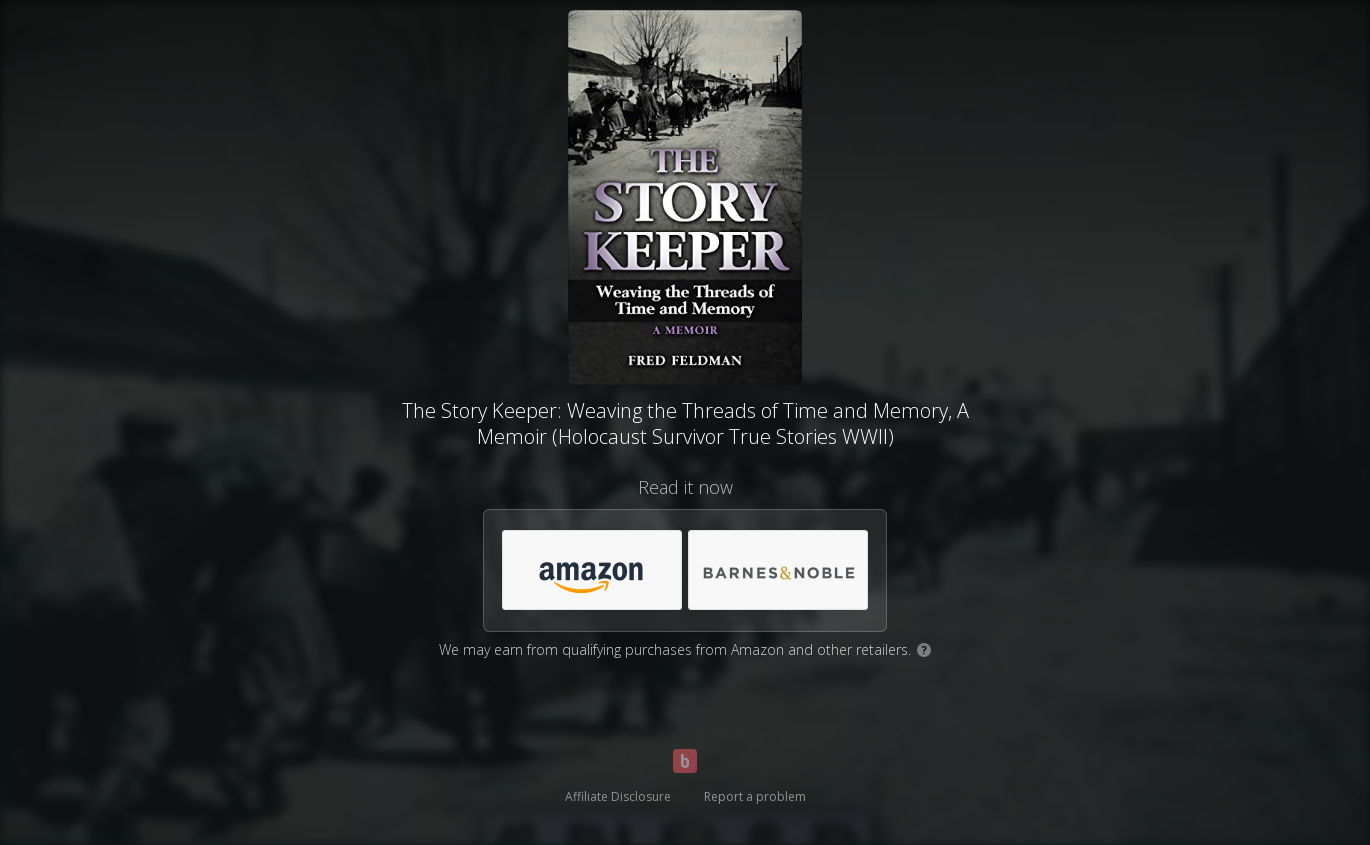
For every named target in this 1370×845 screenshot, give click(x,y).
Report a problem (755, 796)
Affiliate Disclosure (618, 796)
